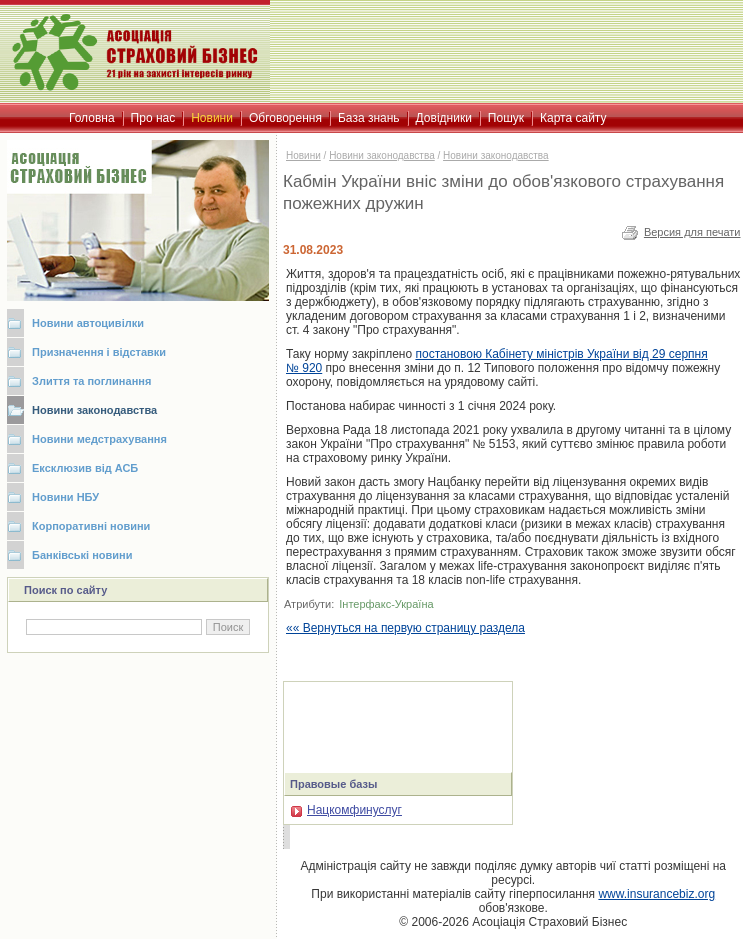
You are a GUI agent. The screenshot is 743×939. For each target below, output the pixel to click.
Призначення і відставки (99, 352)
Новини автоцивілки (88, 323)
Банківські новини (82, 555)
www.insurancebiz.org (656, 894)
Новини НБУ (65, 497)
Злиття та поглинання (91, 381)
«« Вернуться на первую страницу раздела (405, 628)
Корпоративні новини (91, 526)
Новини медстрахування (99, 439)
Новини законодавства (94, 410)
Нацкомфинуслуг (346, 810)
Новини (303, 155)
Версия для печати (692, 232)
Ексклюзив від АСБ (85, 468)
